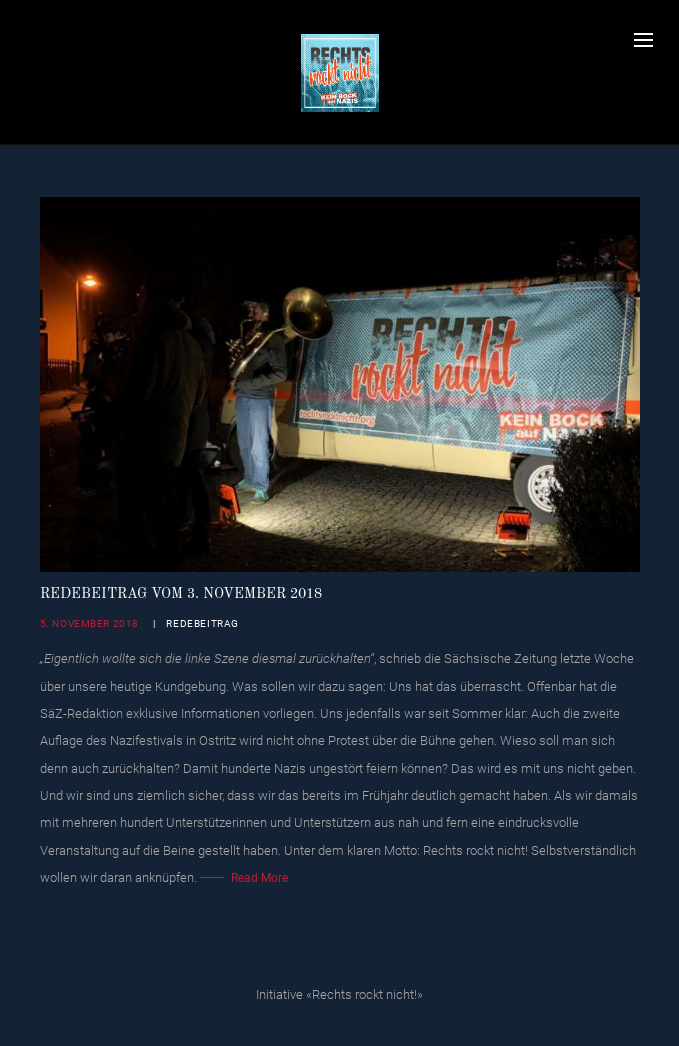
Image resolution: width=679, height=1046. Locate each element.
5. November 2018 (90, 623)
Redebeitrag (202, 623)
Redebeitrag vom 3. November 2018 (181, 594)
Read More (259, 878)
